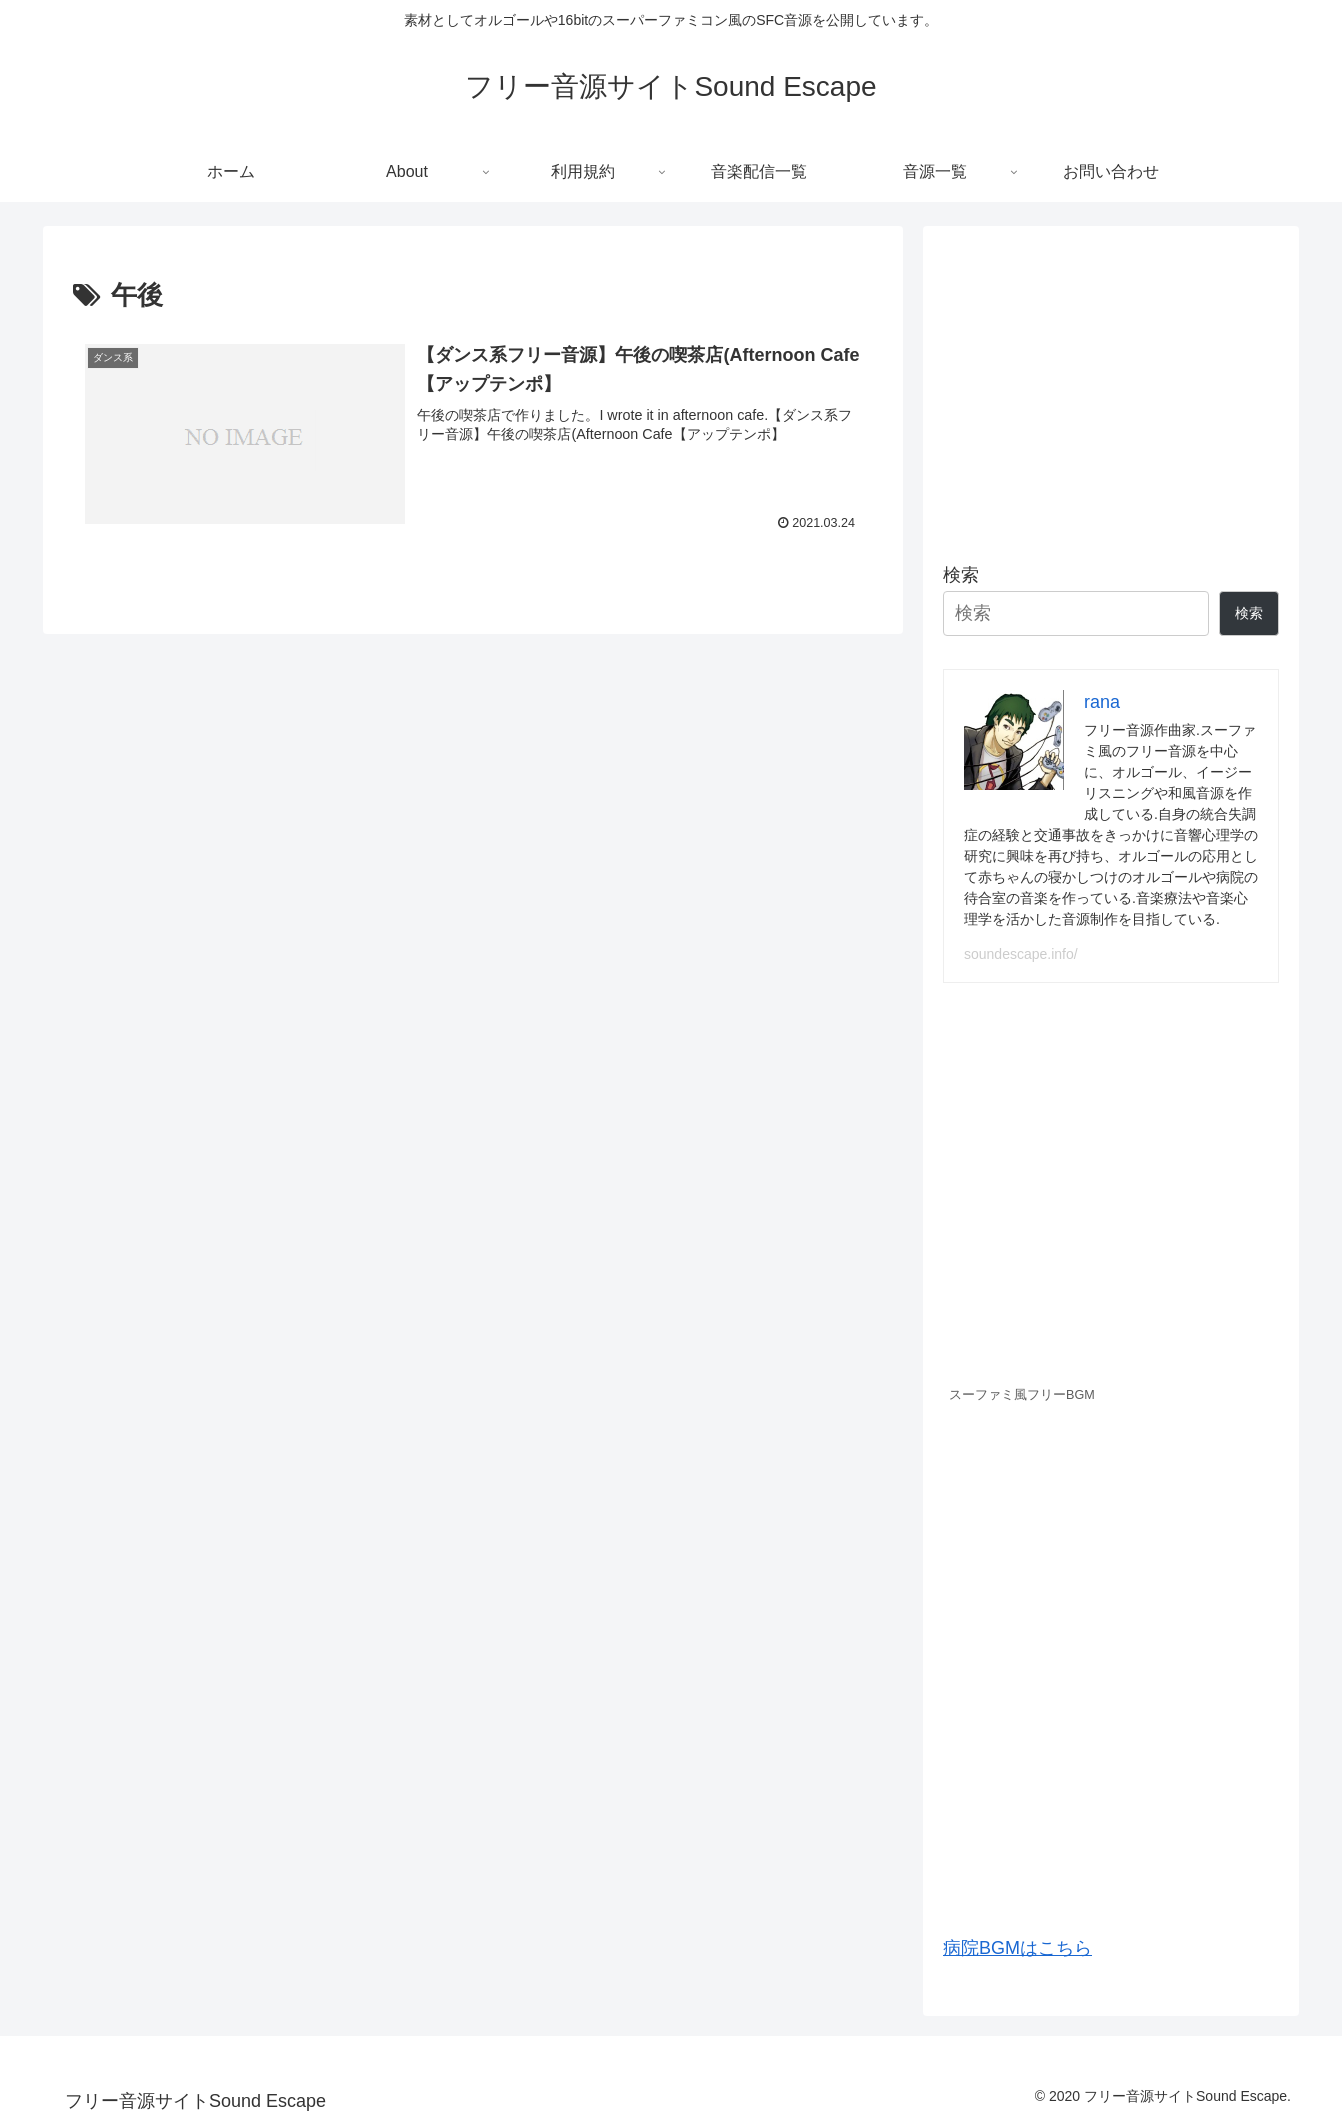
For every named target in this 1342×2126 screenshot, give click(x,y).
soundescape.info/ (1021, 954)
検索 (961, 575)
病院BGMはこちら (1017, 1948)
